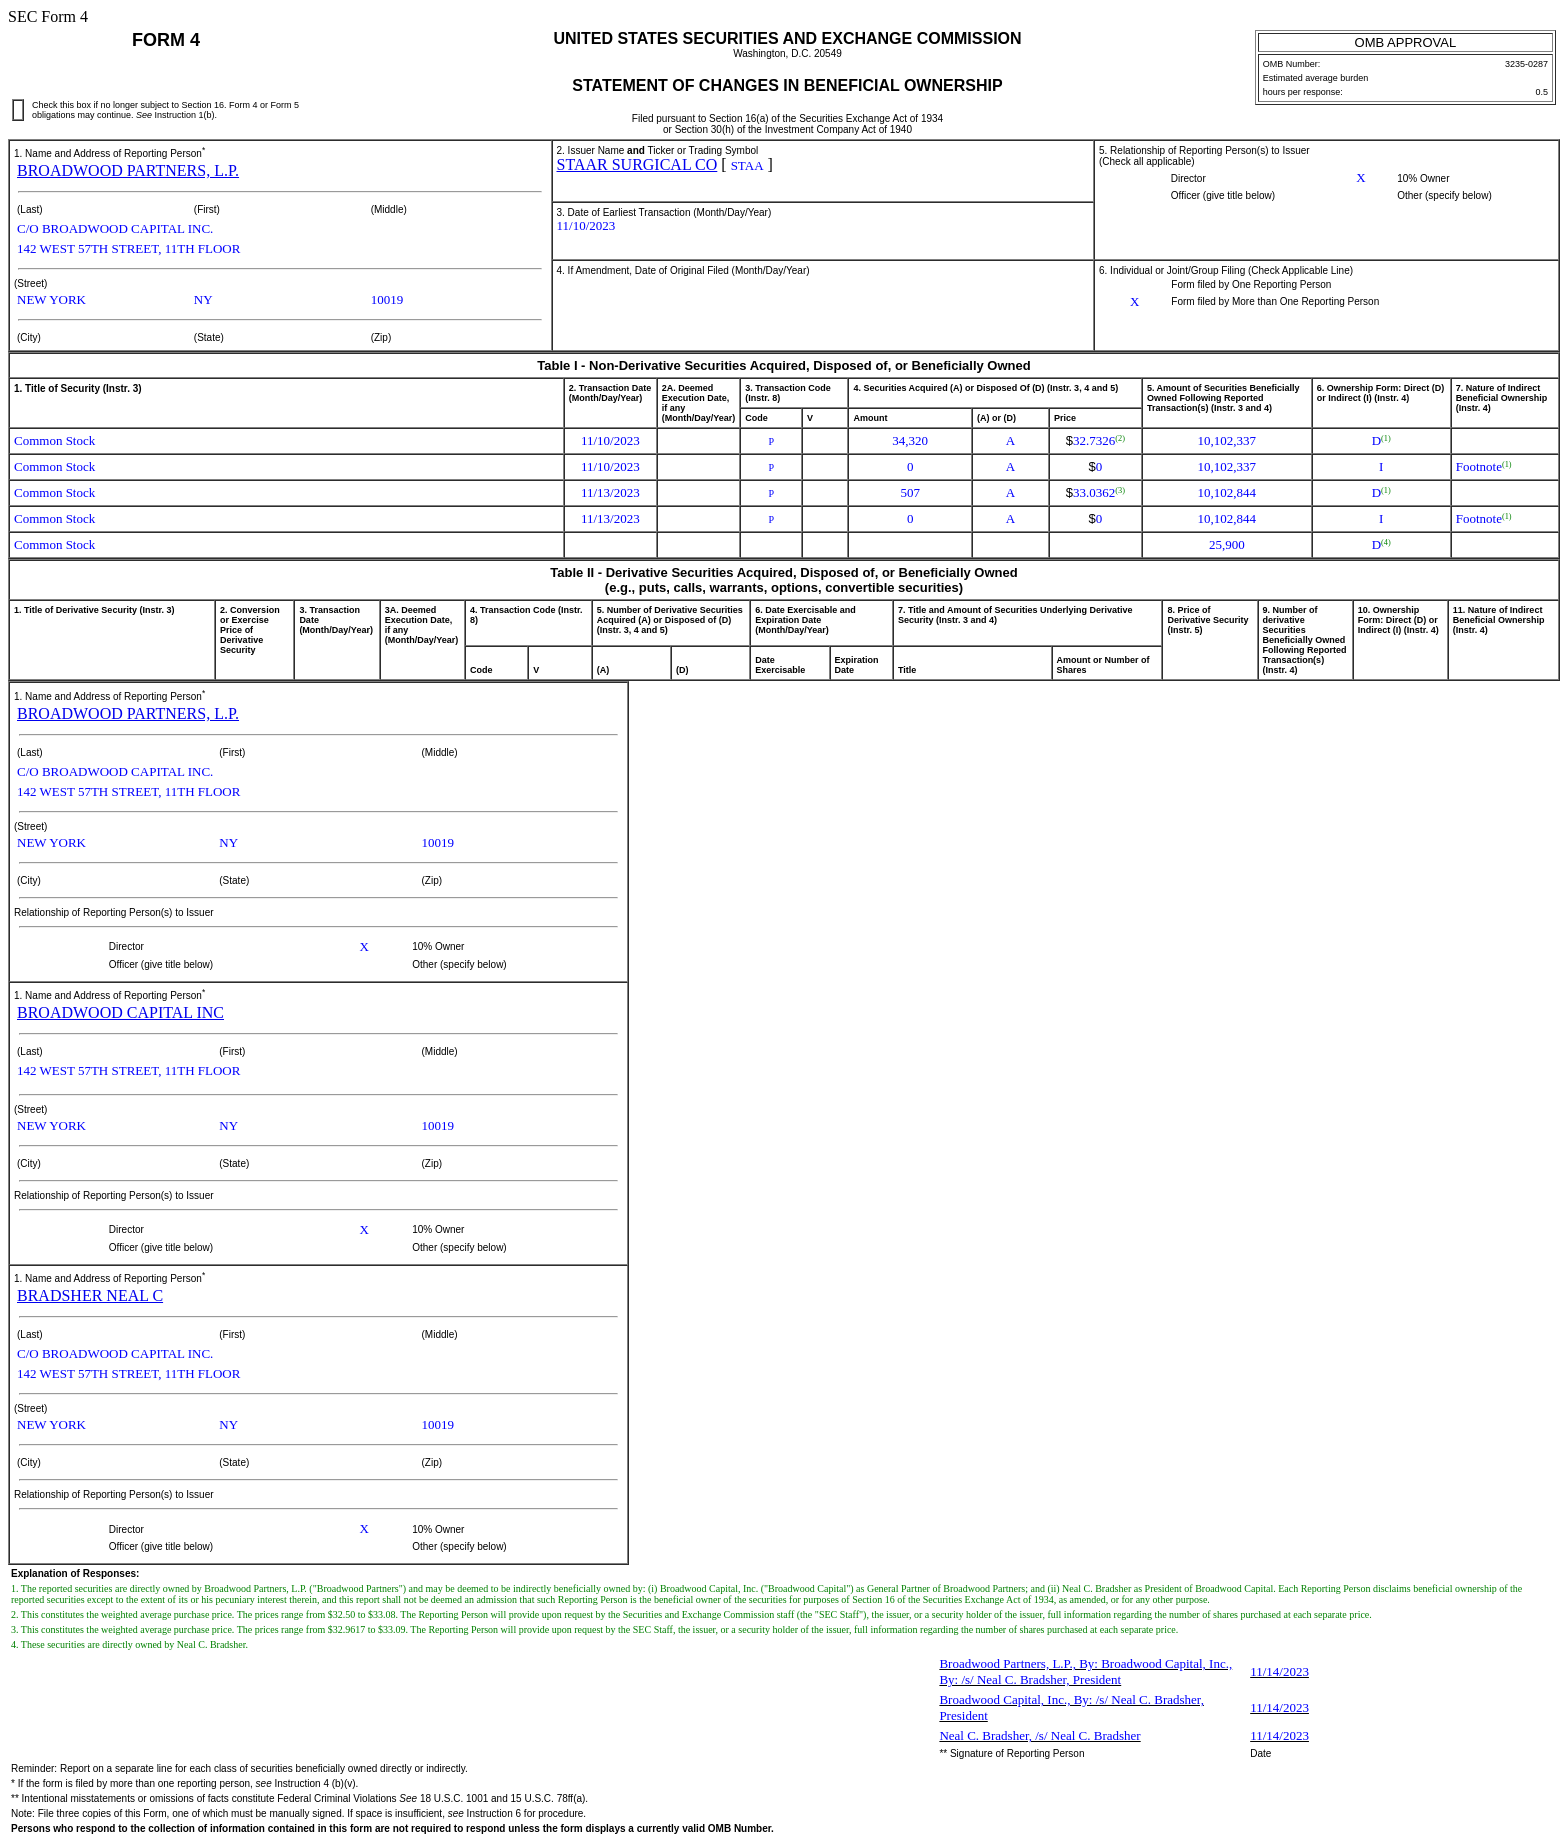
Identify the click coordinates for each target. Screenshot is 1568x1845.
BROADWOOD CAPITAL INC (120, 1012)
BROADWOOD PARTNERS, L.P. (128, 170)
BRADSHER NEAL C (90, 1295)
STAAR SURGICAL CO (637, 164)
